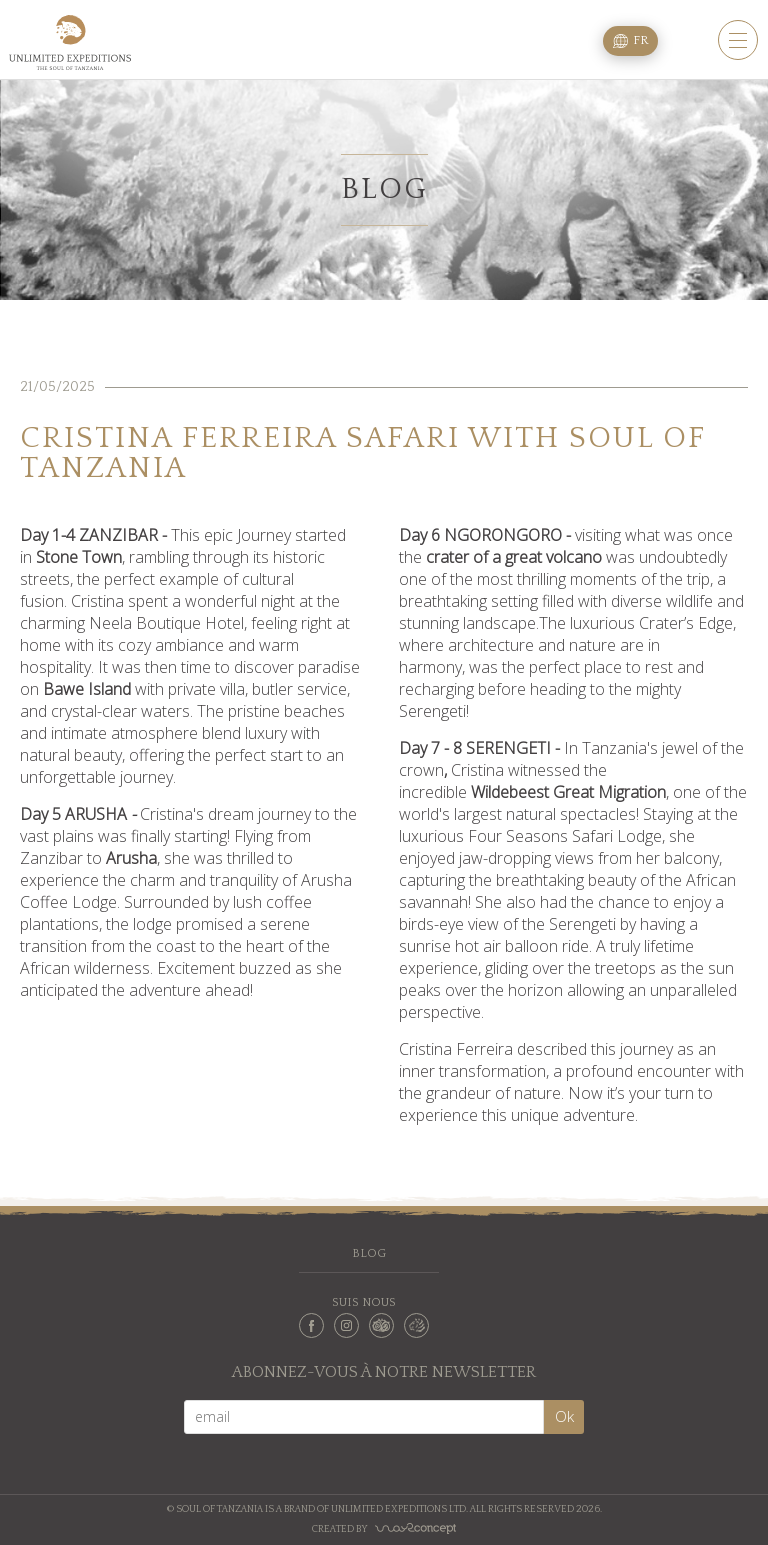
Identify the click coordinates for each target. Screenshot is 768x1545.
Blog (369, 1253)
